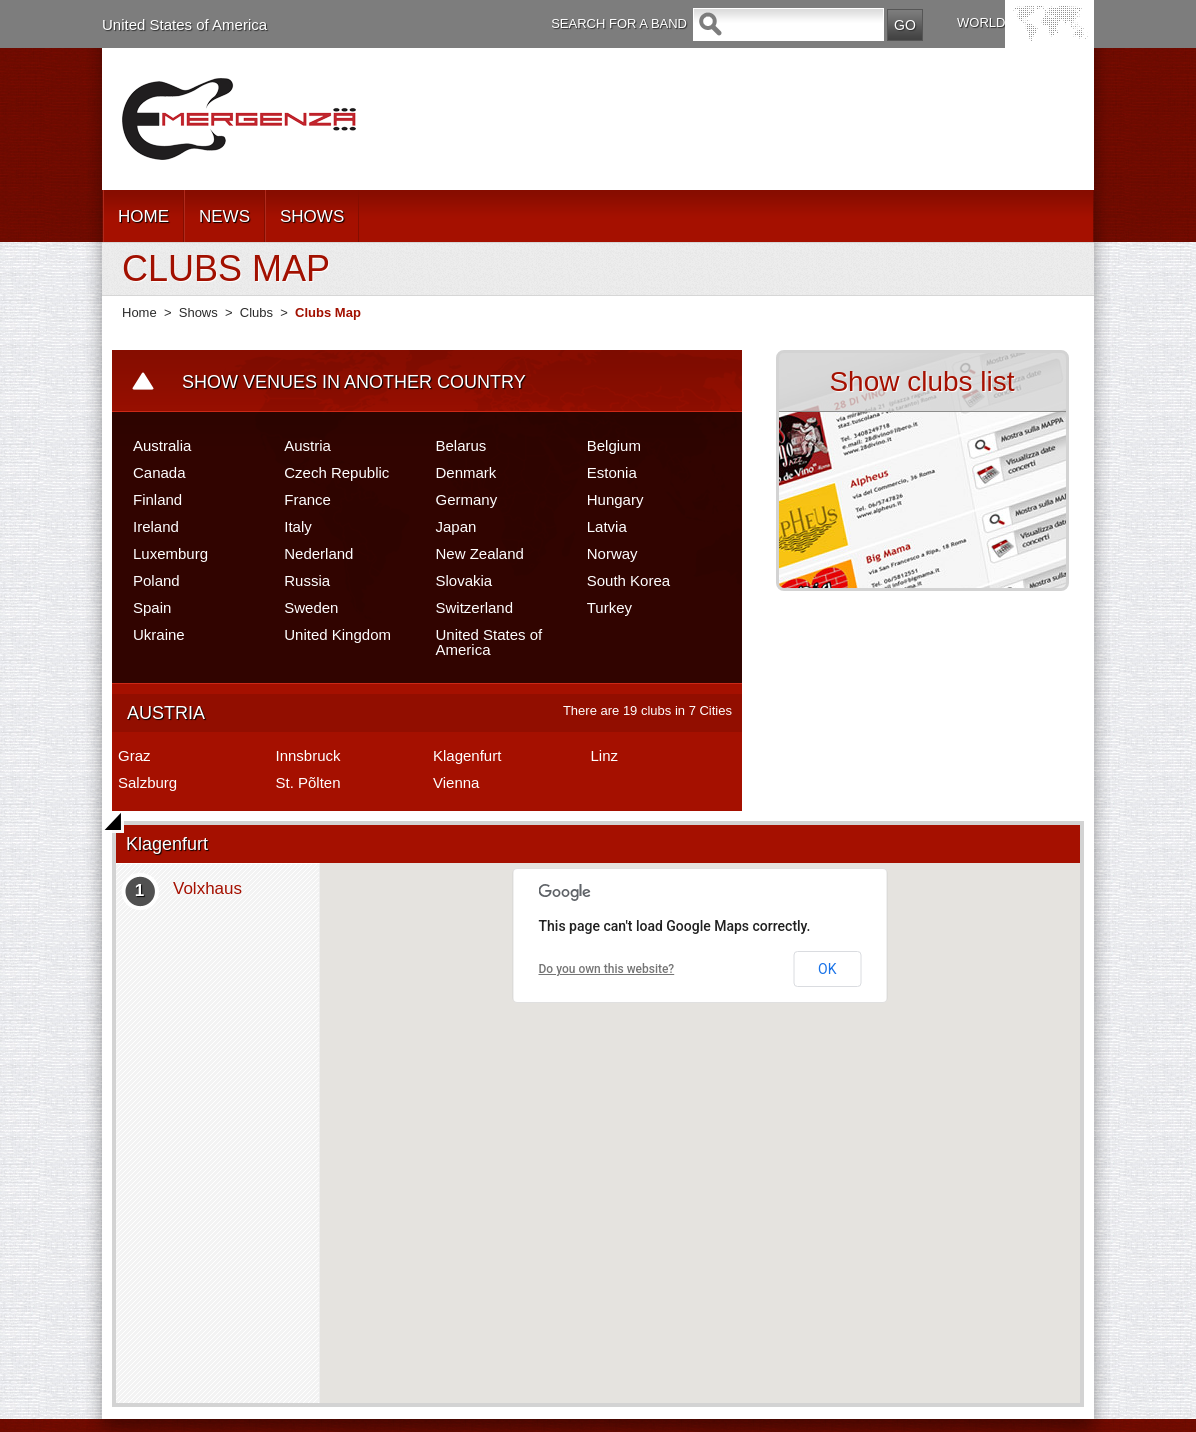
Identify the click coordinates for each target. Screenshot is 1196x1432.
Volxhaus (207, 888)
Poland (156, 580)
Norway (612, 553)
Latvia (607, 526)
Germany (467, 499)
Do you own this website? (607, 969)
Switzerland (475, 607)
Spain (152, 607)
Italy (298, 526)
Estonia (612, 472)
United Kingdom (337, 634)
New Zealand (480, 553)
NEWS (224, 216)
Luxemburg (170, 553)
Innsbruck (308, 755)
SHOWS (312, 216)
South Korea (628, 580)
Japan (456, 526)
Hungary (615, 499)
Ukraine (159, 634)
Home (139, 312)
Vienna (456, 782)
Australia (162, 445)
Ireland (156, 526)
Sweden (311, 607)
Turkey (609, 607)
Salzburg (147, 782)
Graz (134, 755)
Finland (157, 499)
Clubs (256, 312)
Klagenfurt (467, 755)
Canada (159, 472)
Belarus (461, 445)
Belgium (614, 445)
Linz (605, 755)
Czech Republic (336, 472)
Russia (307, 580)
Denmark (466, 472)
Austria (307, 445)
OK (827, 969)
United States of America (184, 24)
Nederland (318, 553)
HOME (143, 216)
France (307, 499)
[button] (700, 1121)
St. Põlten (308, 782)
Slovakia (464, 580)
